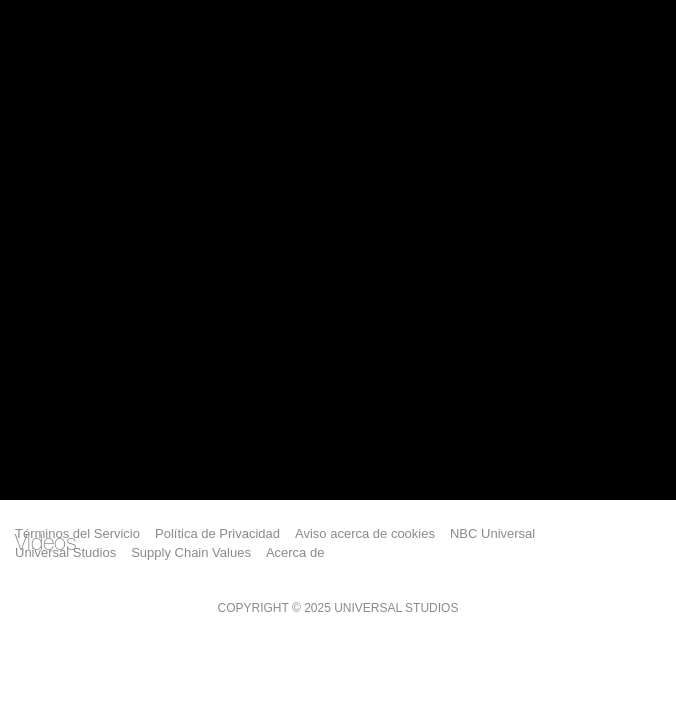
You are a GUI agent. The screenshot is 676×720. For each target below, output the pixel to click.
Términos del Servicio (77, 533)
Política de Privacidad (217, 533)
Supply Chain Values (191, 552)
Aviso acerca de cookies (365, 533)
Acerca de (295, 552)
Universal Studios (65, 552)
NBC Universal (492, 533)
